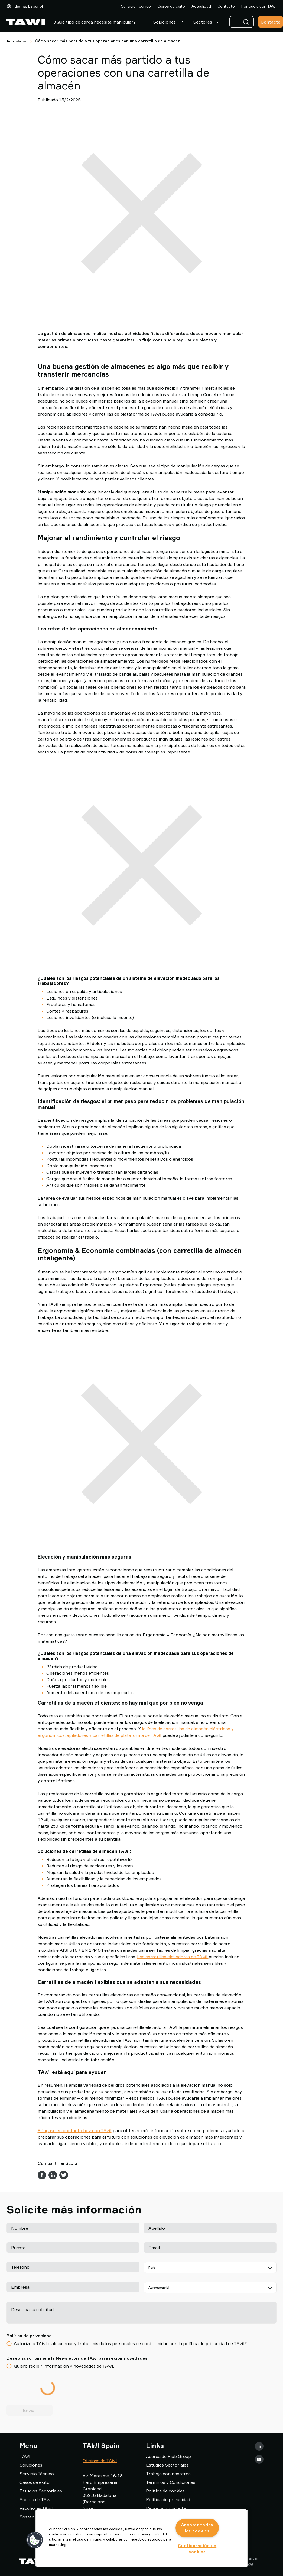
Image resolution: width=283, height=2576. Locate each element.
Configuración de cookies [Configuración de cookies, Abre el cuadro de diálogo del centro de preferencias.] (197, 2548)
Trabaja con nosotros (168, 2473)
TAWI (24, 2456)
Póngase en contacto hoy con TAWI (75, 2130)
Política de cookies (165, 2491)
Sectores (207, 22)
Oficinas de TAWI (100, 2460)
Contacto (226, 6)
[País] (210, 2267)
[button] (34, 2540)
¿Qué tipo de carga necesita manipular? (99, 22)
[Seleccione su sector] (210, 2287)
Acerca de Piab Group (168, 2456)
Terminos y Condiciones (170, 2482)
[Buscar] (246, 21)
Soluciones (168, 22)
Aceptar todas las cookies (197, 2527)
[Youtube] (259, 2459)
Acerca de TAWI (35, 2499)
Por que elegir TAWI (259, 6)
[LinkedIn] (259, 2446)
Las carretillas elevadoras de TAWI (173, 1956)
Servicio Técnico (136, 6)
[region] (141, 2538)
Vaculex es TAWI (36, 2508)
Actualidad (201, 6)
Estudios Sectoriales (40, 2491)
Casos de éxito (171, 6)
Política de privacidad (168, 2499)
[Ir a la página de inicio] (25, 22)
